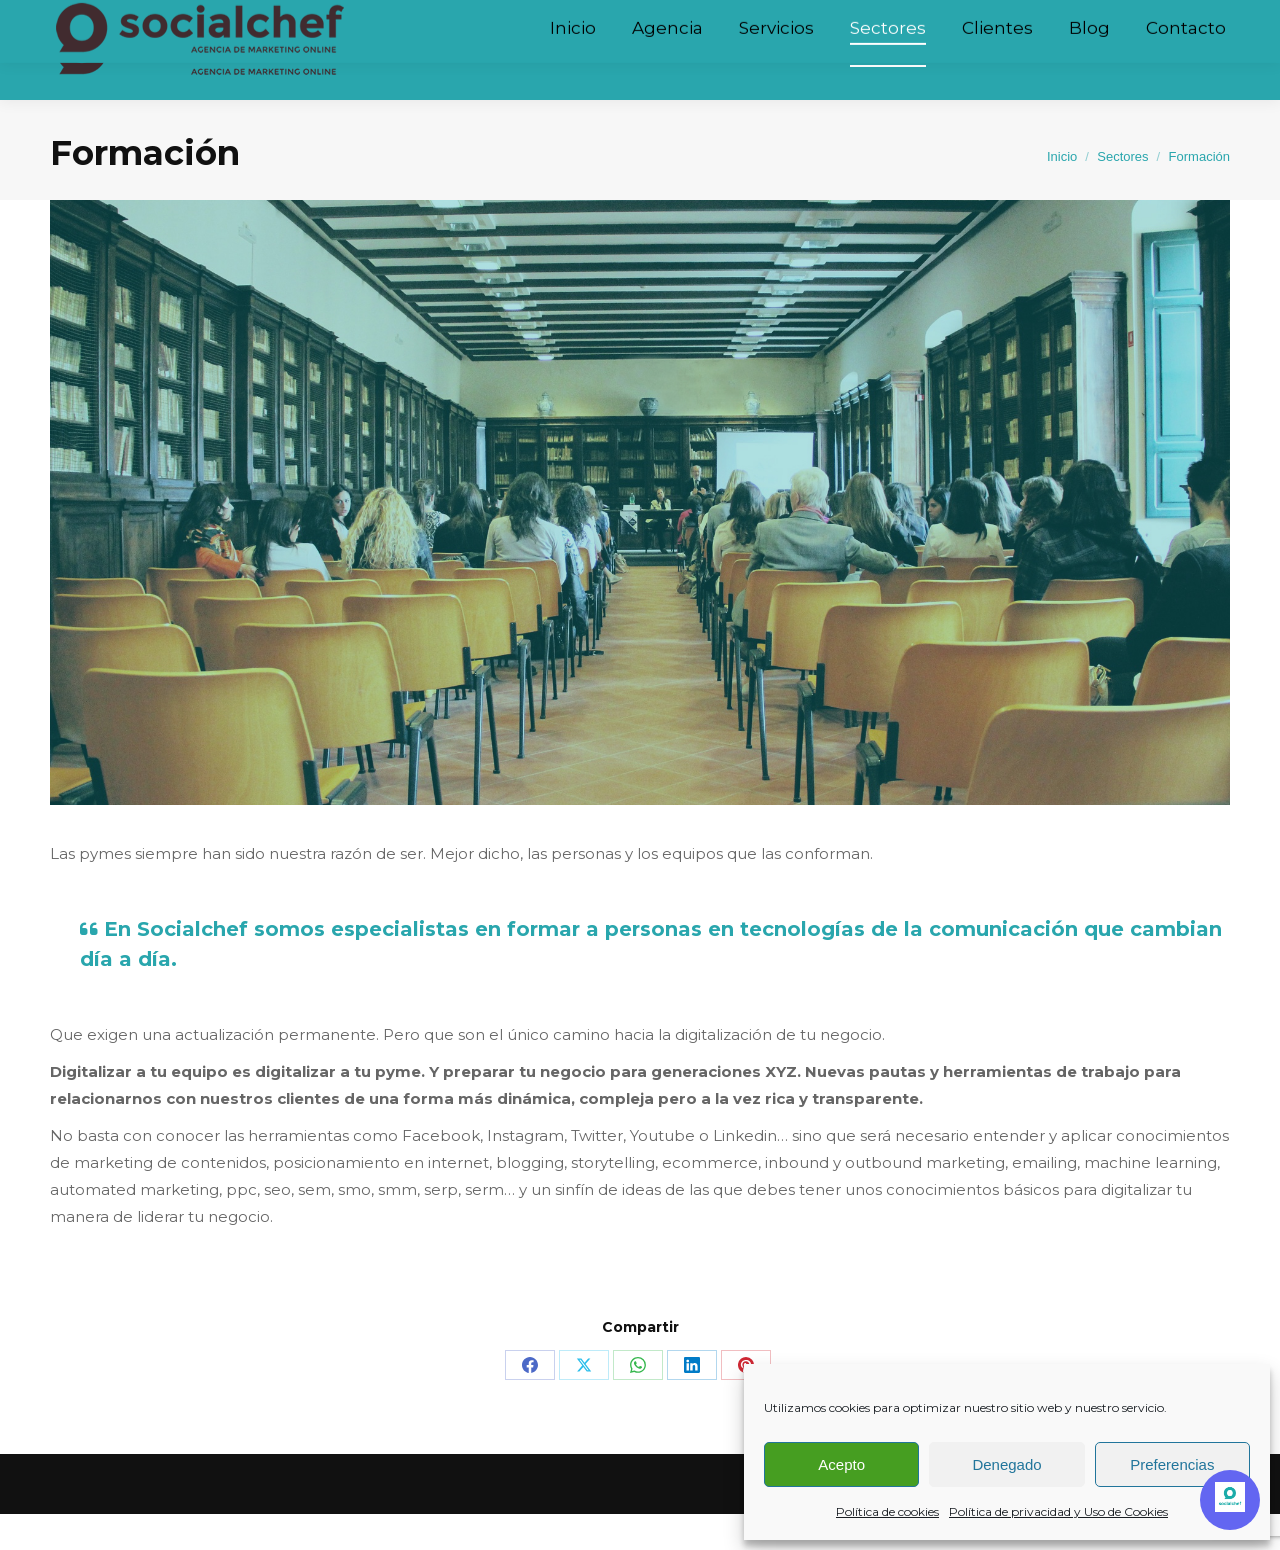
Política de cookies (887, 1511)
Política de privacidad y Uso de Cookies (1058, 1511)
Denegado (1006, 1464)
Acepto (841, 1464)
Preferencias (1172, 1464)
